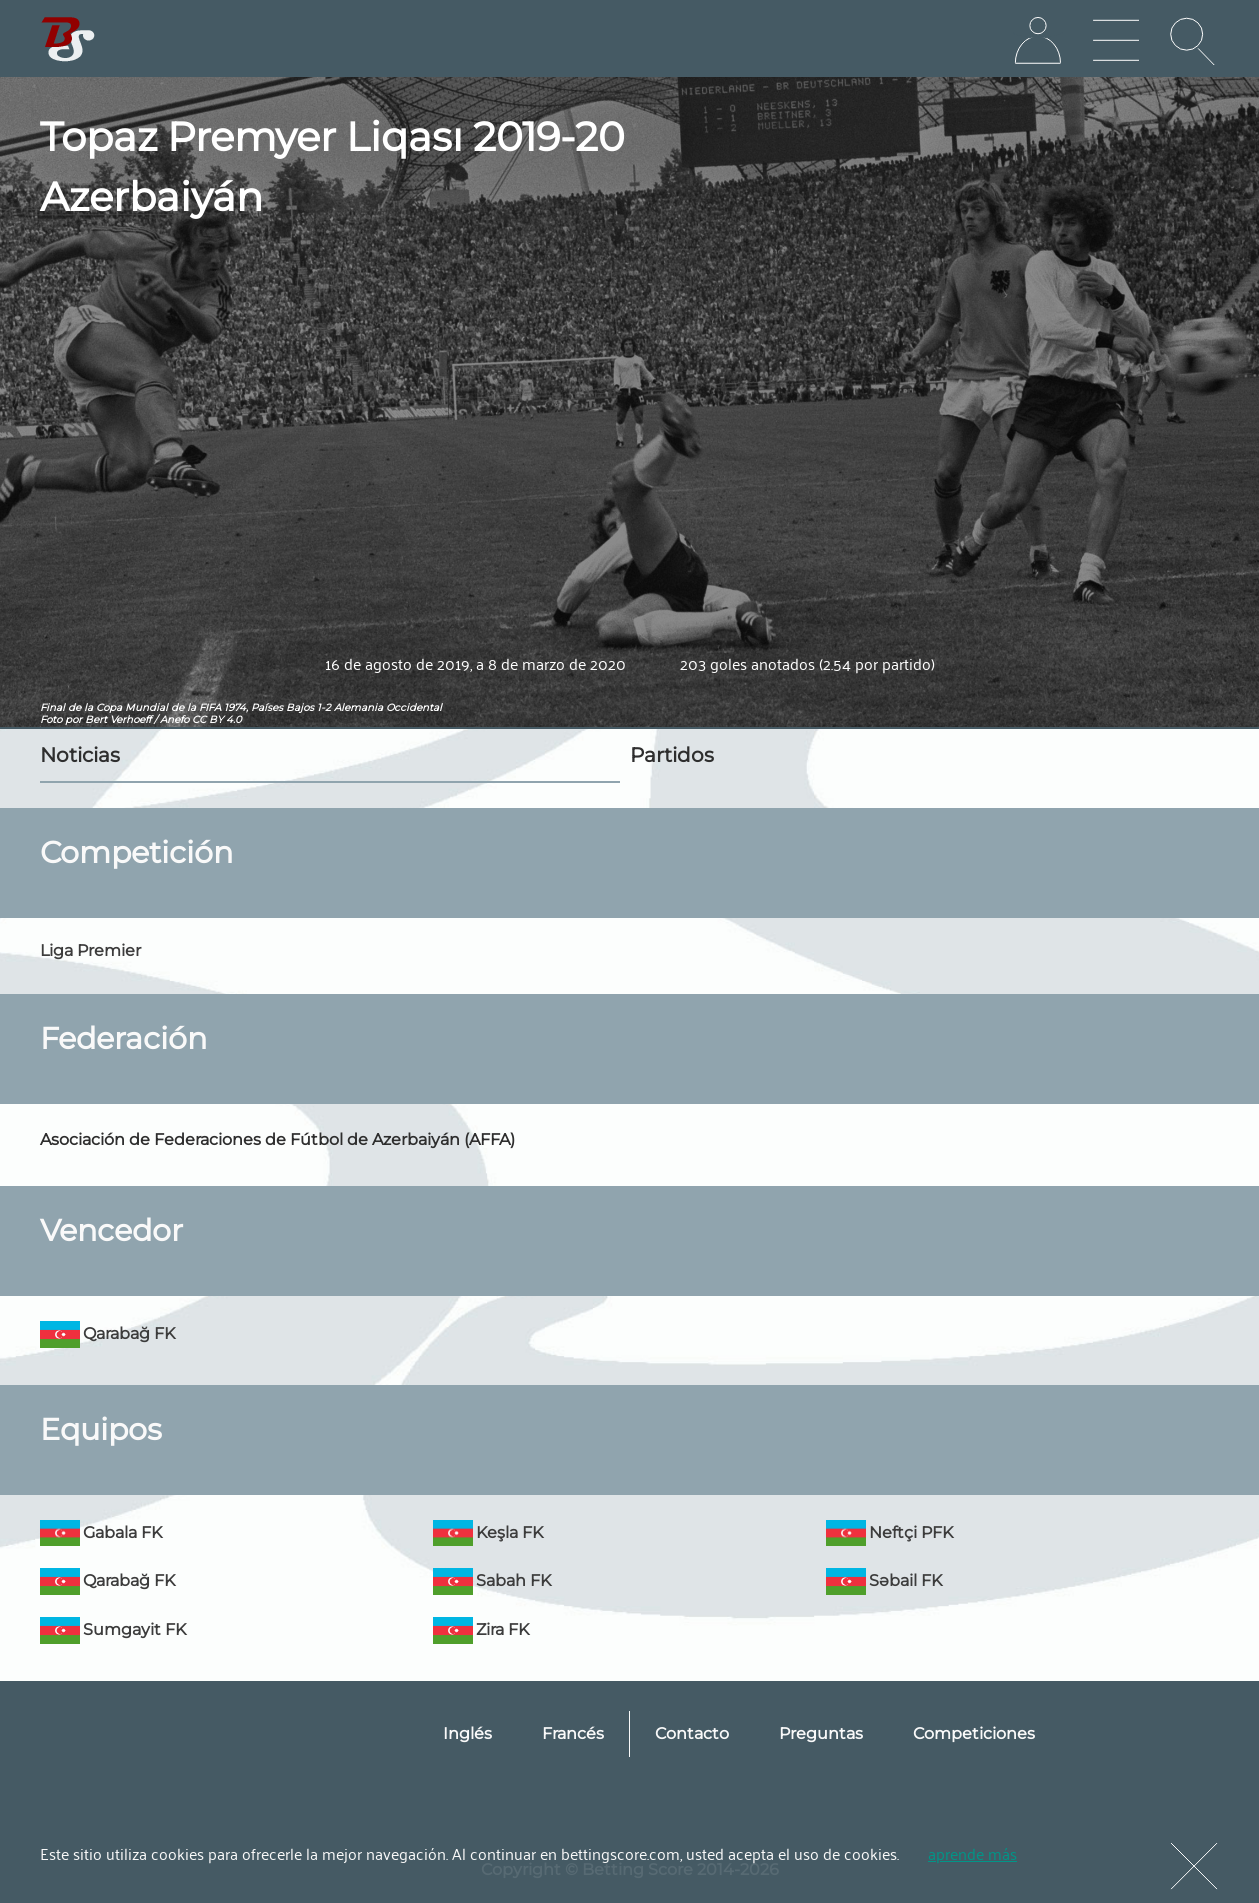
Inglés (467, 1733)
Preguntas (821, 1733)
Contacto (692, 1733)
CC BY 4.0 (217, 719)
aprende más (972, 1853)
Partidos (672, 755)
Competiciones (974, 1733)
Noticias (80, 755)
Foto (51, 719)
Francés (573, 1733)
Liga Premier (90, 950)
